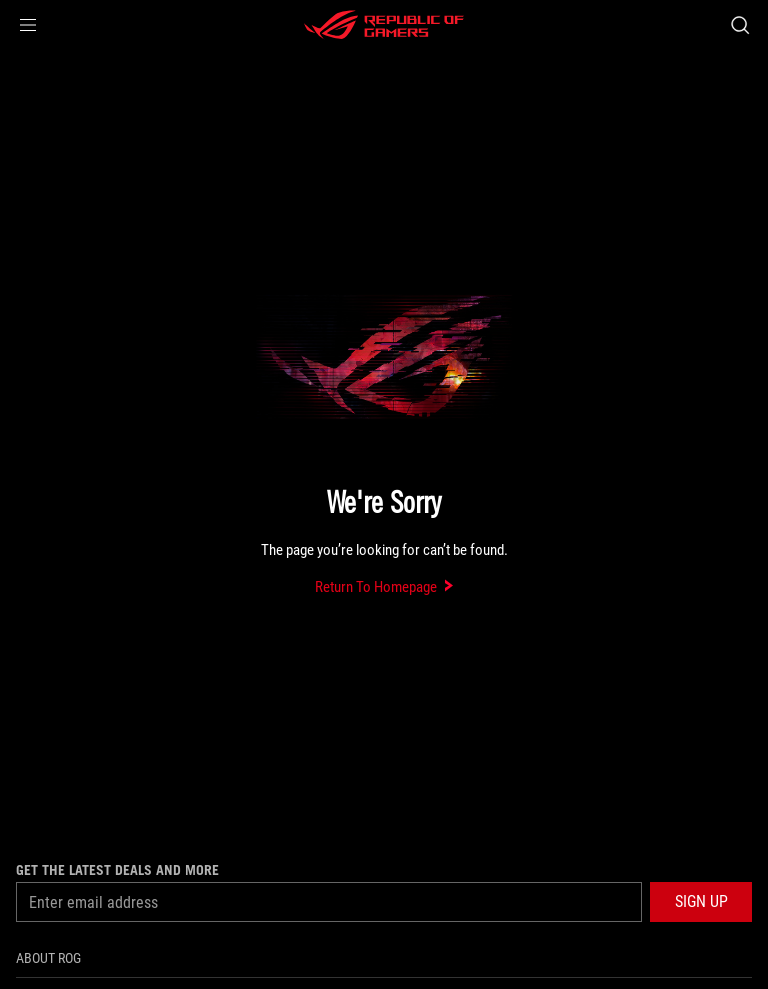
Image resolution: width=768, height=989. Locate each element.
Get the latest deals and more (117, 870)
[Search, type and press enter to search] (739, 25)
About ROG (48, 958)
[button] (28, 25)
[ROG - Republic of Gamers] (384, 25)
